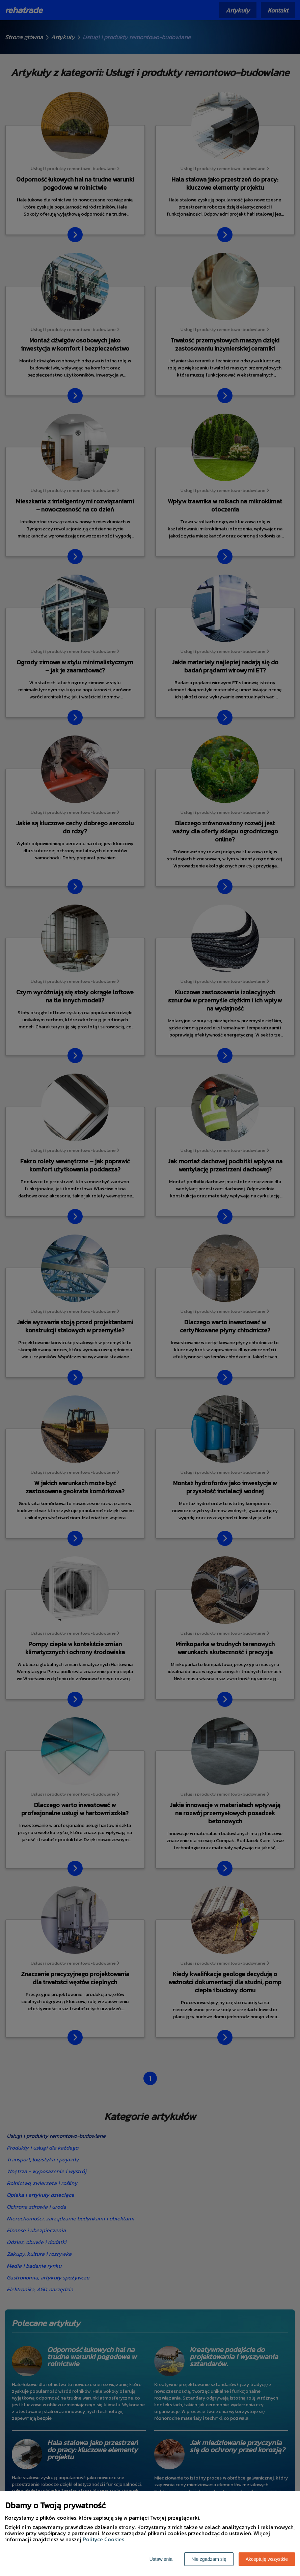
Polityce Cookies (103, 2539)
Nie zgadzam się (208, 2559)
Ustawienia (160, 2559)
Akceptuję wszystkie (267, 2559)
